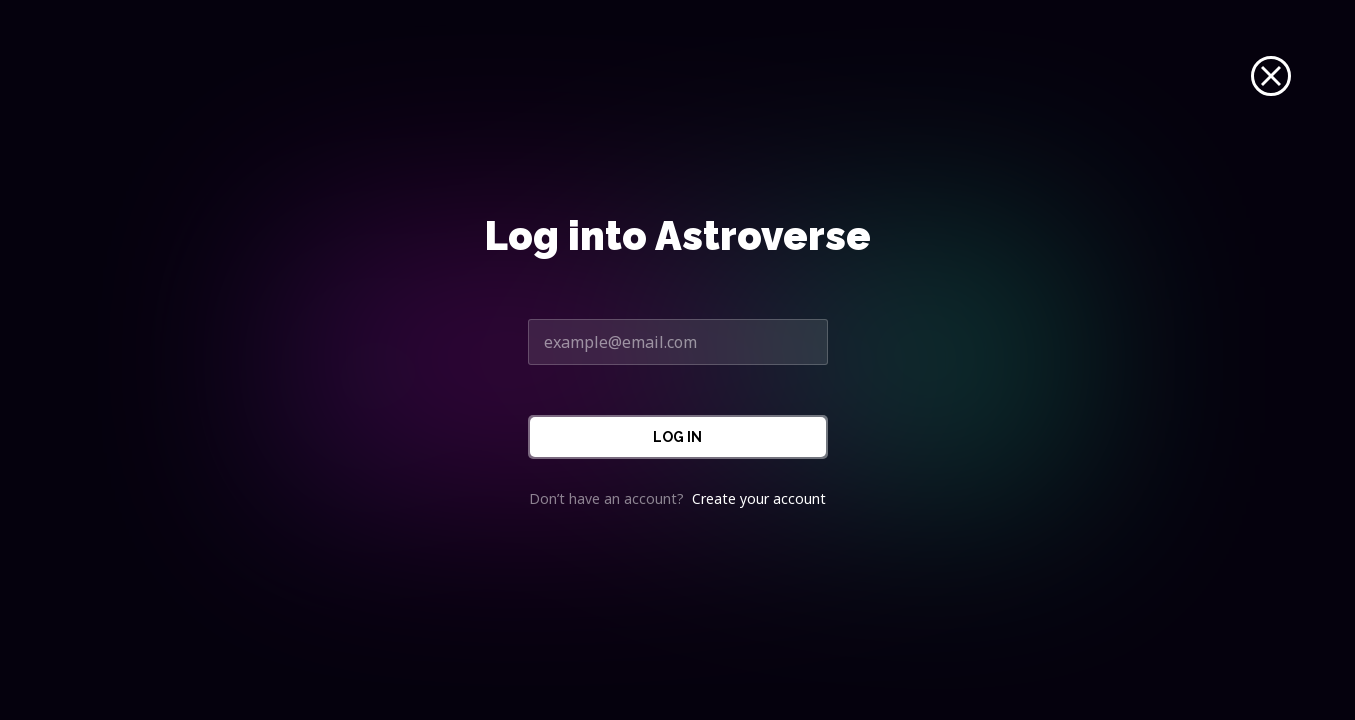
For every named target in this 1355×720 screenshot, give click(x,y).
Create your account (759, 498)
